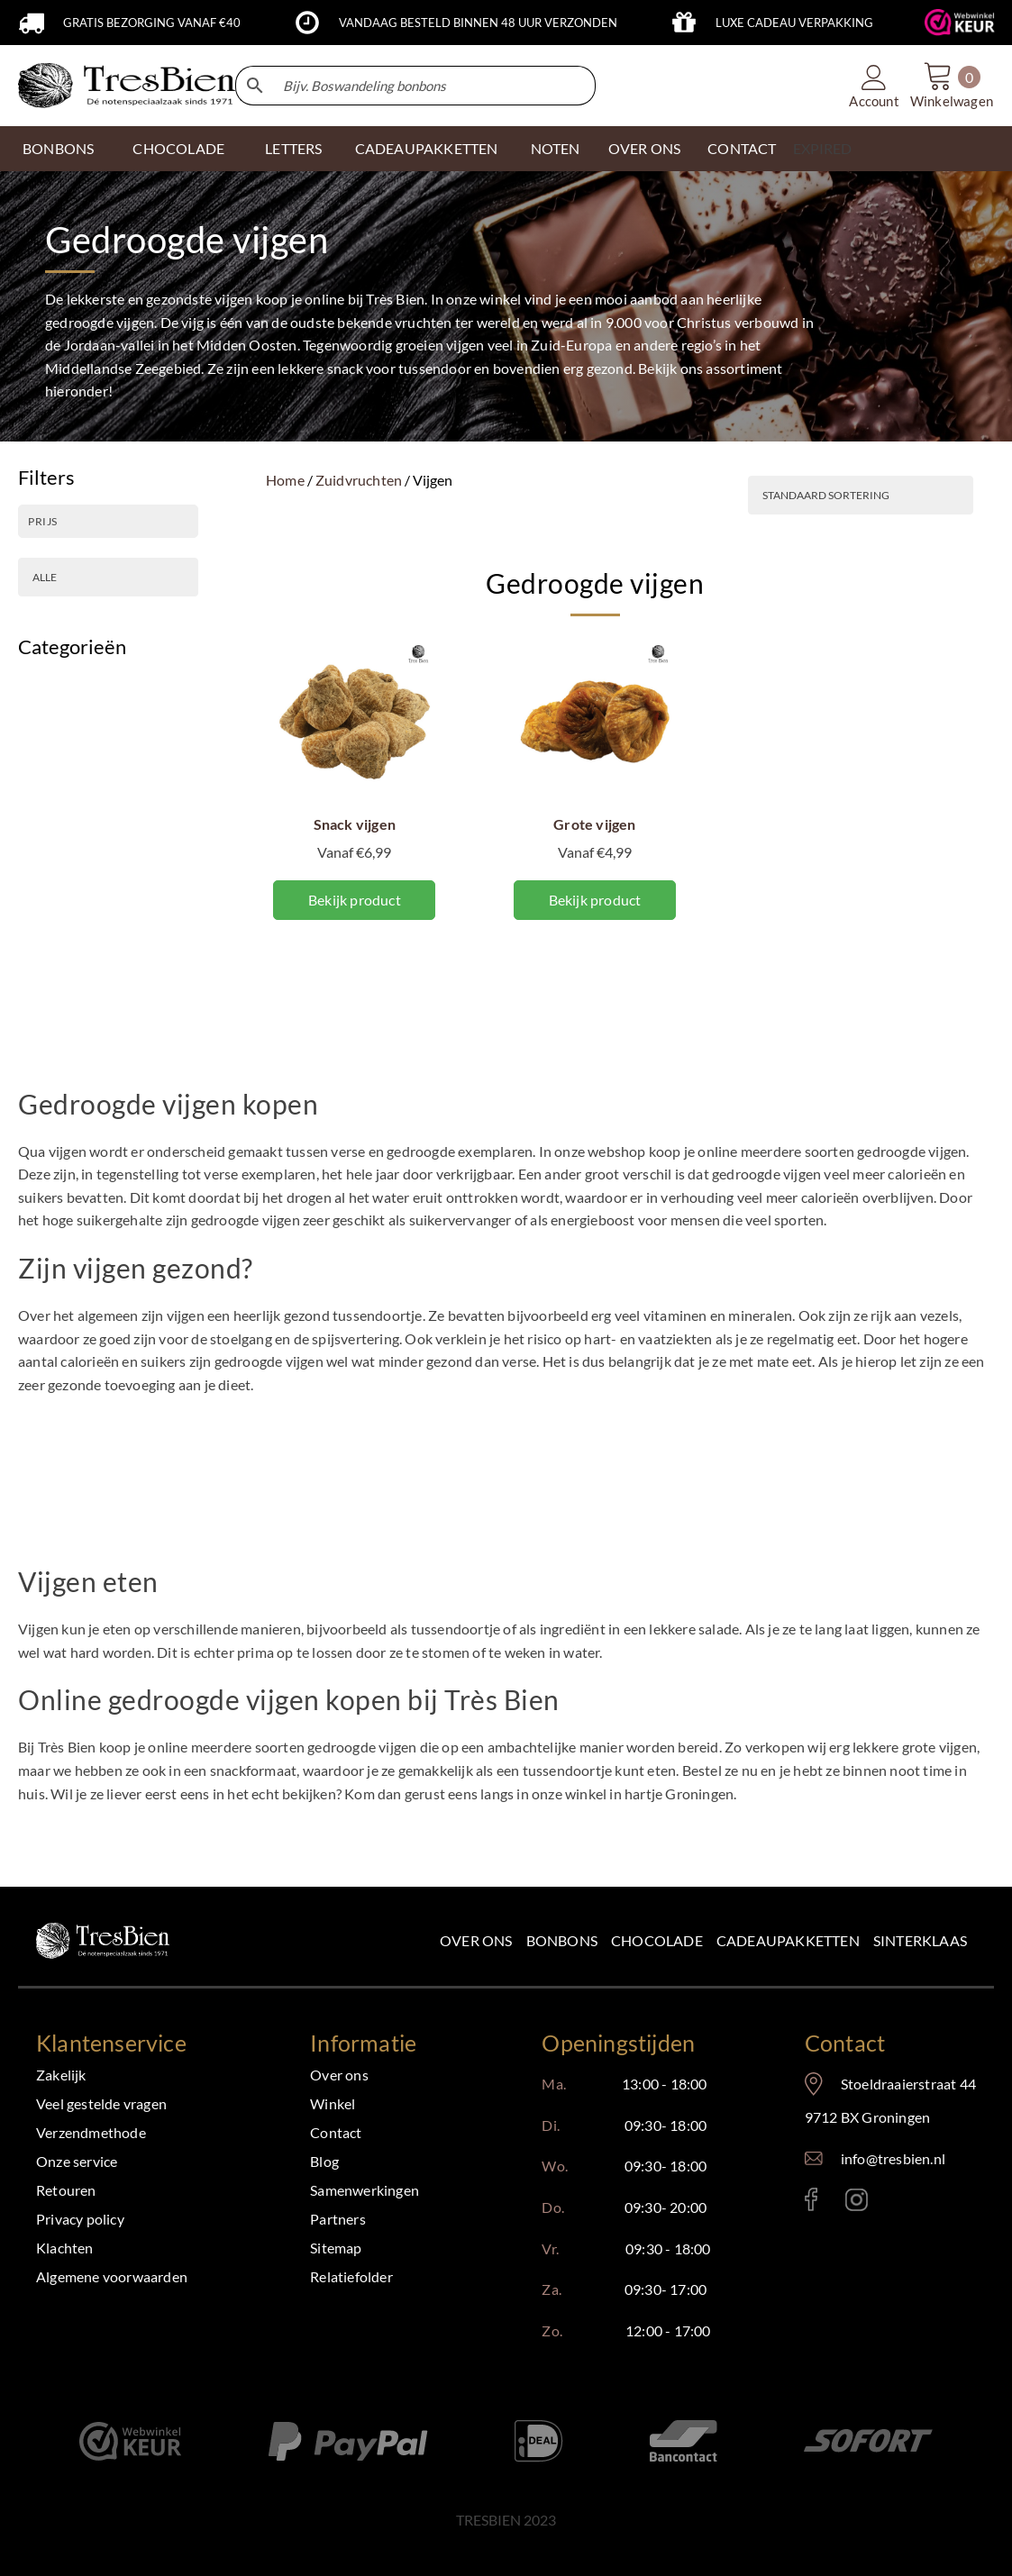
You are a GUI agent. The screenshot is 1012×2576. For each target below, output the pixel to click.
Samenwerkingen (364, 2189)
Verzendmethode (91, 2132)
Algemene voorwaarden (111, 2276)
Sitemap (335, 2247)
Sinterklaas (920, 1940)
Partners (338, 2218)
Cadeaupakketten (788, 1940)
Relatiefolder (351, 2276)
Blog (324, 2161)
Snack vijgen (355, 824)
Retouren (66, 2189)
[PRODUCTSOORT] (108, 577)
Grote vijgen (594, 824)
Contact (335, 2132)
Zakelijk (61, 2074)
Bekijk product (354, 899)
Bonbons (58, 148)
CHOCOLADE (178, 148)
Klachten (65, 2247)
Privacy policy (80, 2218)
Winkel (332, 2103)
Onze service (76, 2161)
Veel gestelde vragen (101, 2103)
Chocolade (657, 1940)
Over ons (476, 1940)
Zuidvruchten (358, 479)
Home (285, 479)
